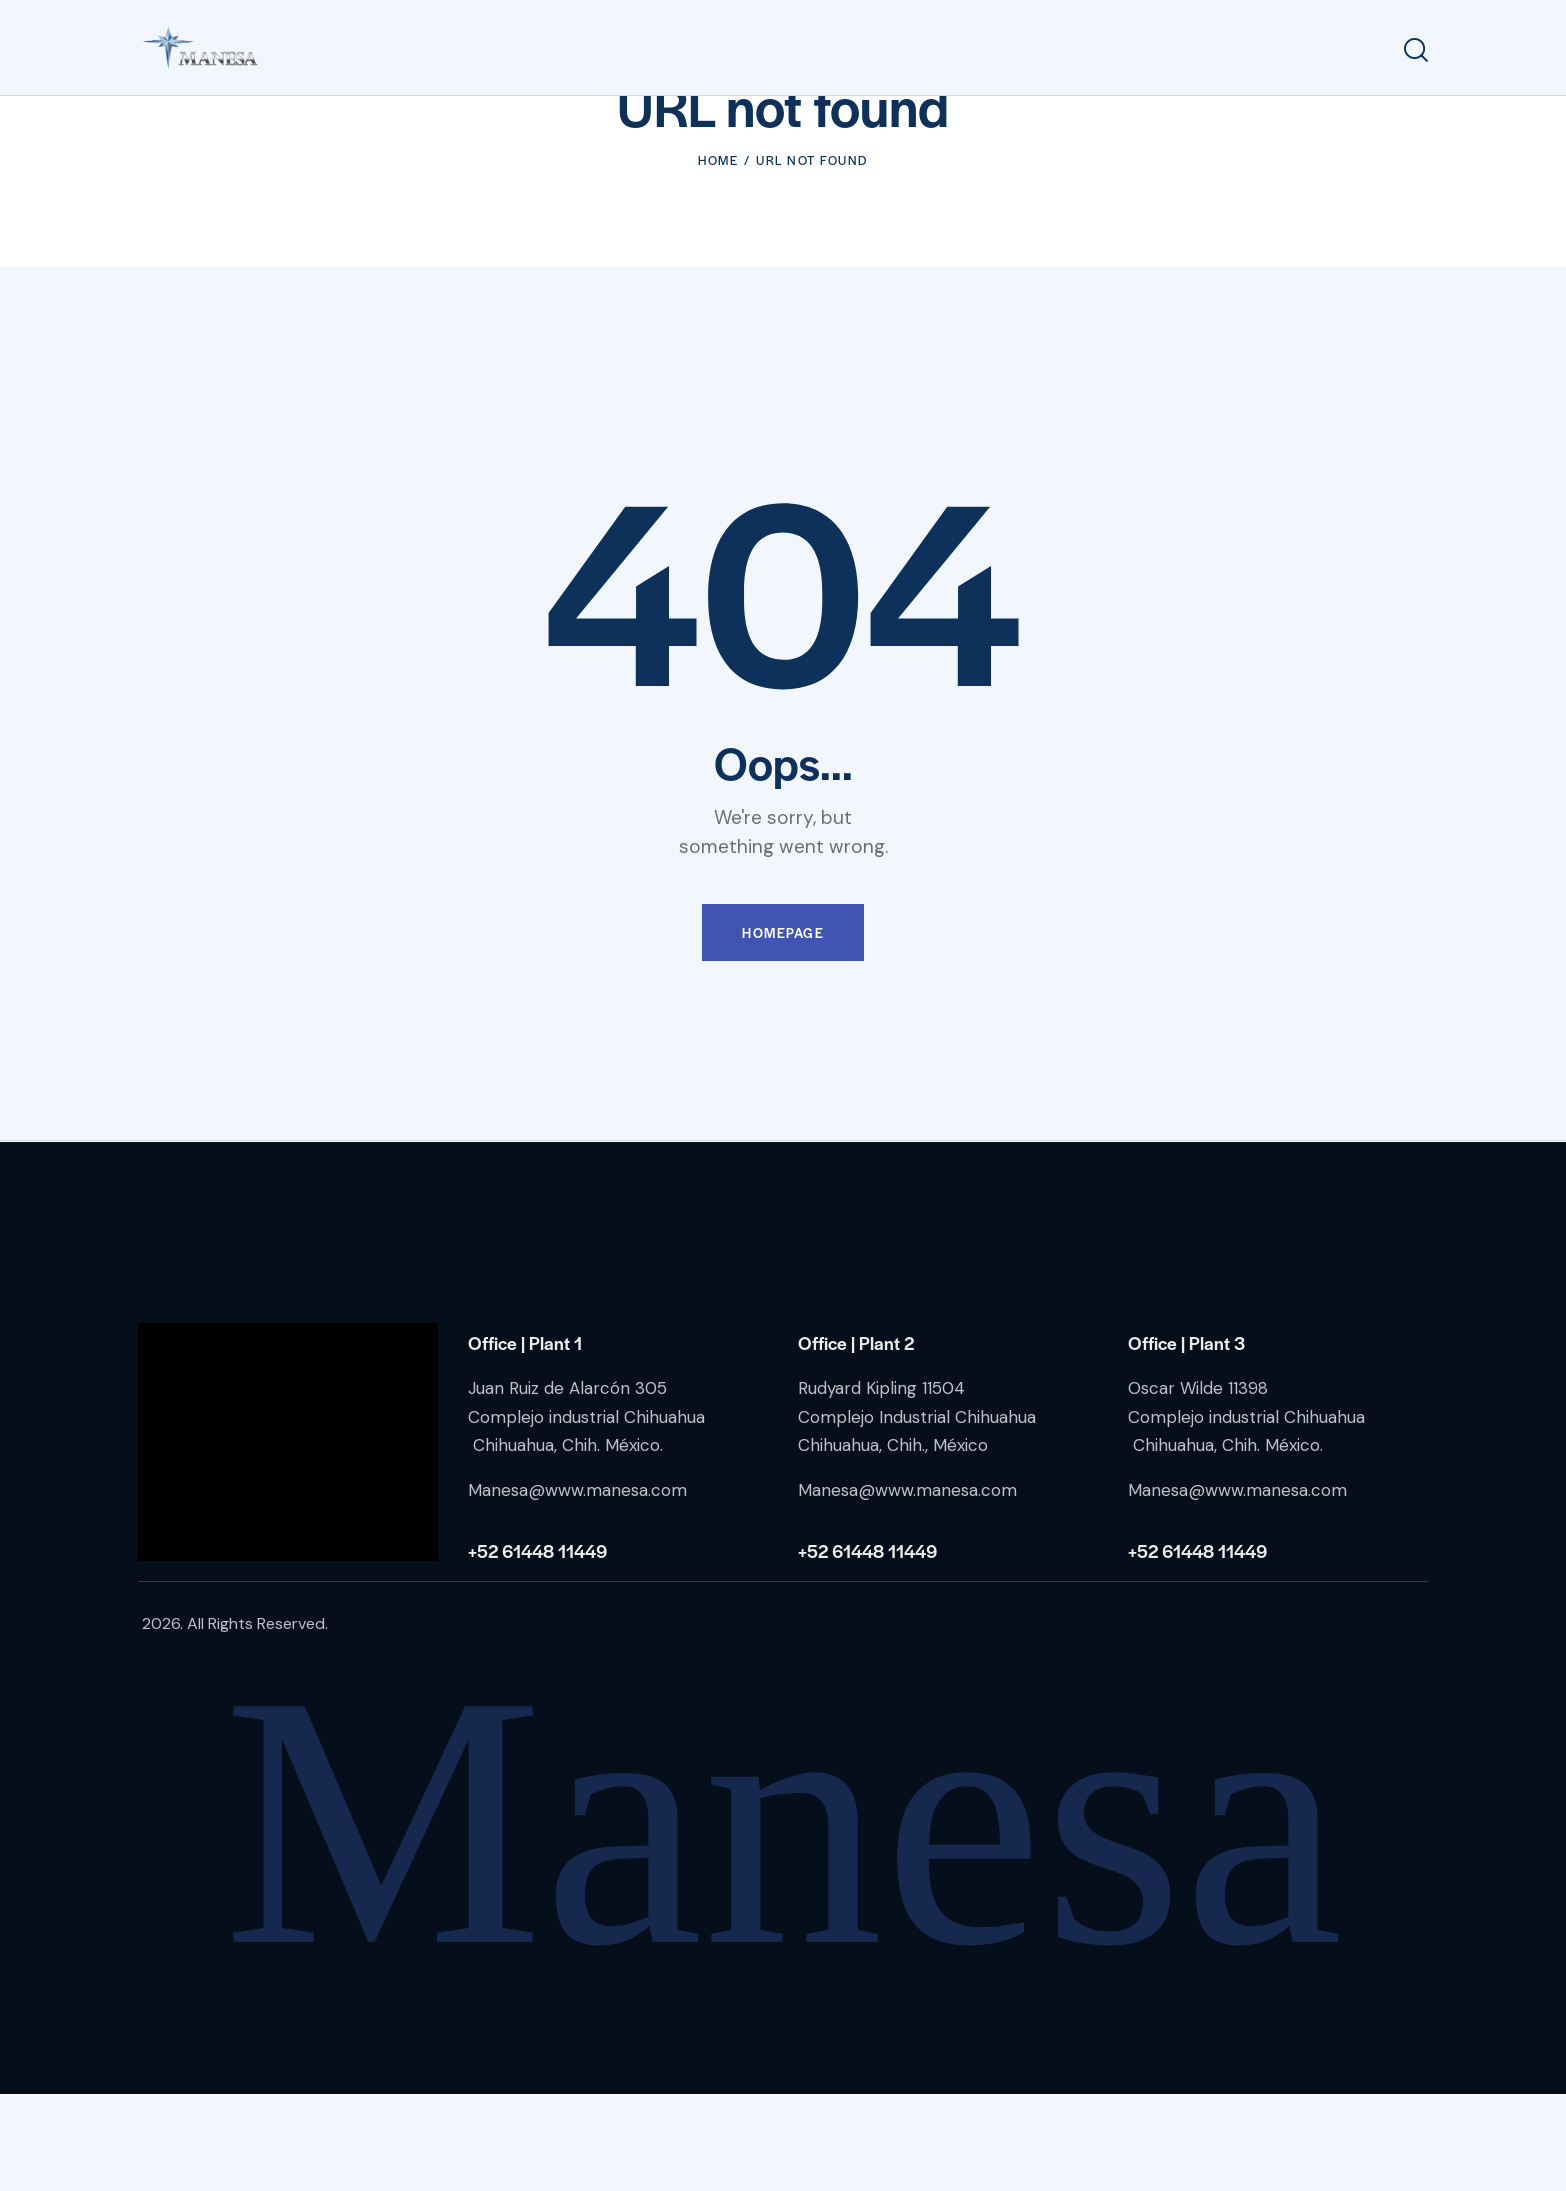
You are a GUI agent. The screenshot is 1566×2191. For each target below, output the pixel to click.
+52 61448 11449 (537, 1646)
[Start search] (1416, 50)
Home (718, 256)
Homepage (783, 1029)
